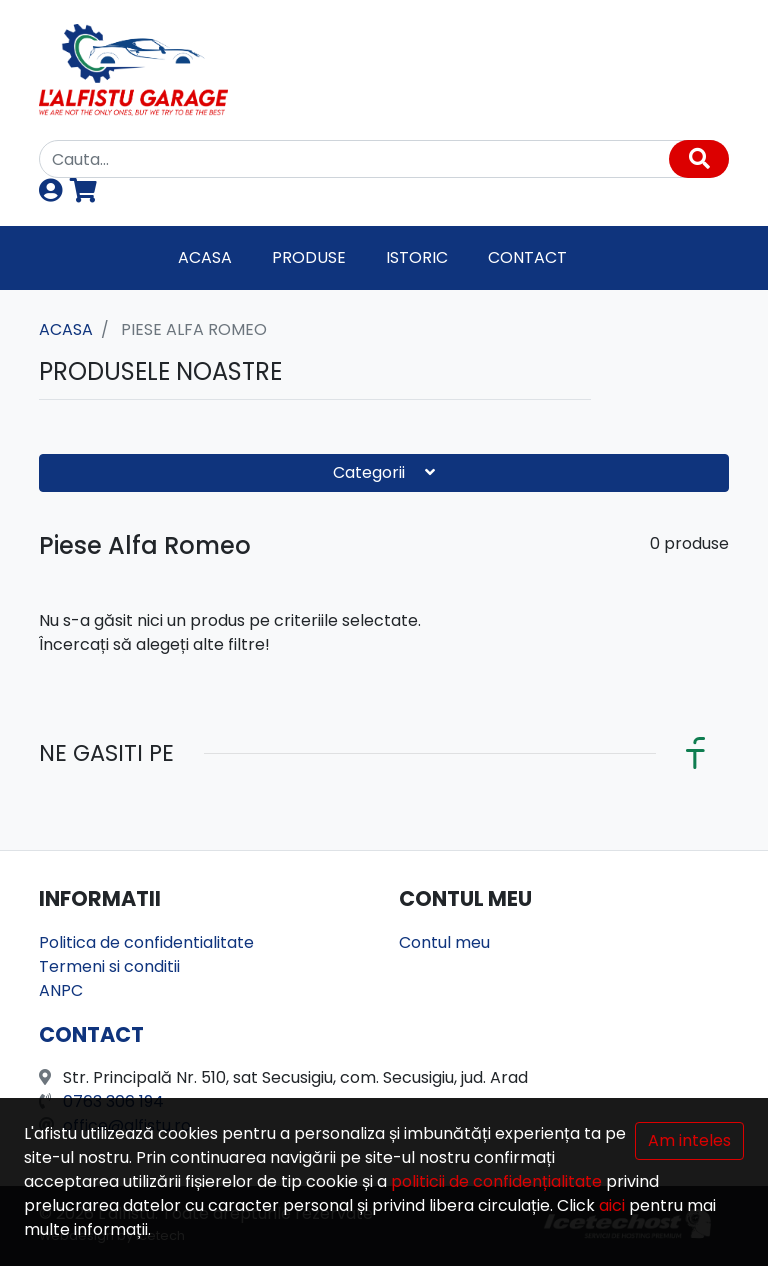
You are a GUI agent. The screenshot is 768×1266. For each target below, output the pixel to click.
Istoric (417, 257)
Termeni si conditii (109, 966)
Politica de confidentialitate (146, 942)
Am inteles (689, 1140)
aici (612, 1205)
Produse (309, 257)
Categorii (384, 472)
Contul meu (444, 942)
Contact (527, 257)
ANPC (61, 990)
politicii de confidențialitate (496, 1181)
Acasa (205, 257)
